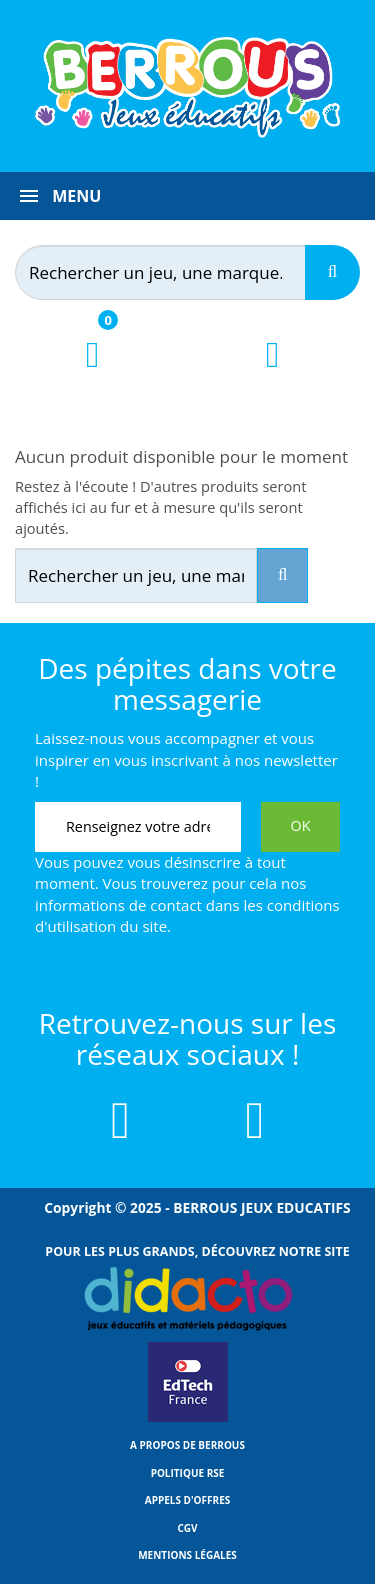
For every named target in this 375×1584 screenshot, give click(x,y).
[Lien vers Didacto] (187, 1299)
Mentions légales (187, 1555)
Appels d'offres (188, 1500)
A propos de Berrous (187, 1445)
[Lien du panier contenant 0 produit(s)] (92, 372)
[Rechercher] (179, 272)
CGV (187, 1528)
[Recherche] (332, 272)
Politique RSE (188, 1473)
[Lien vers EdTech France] (188, 1418)
